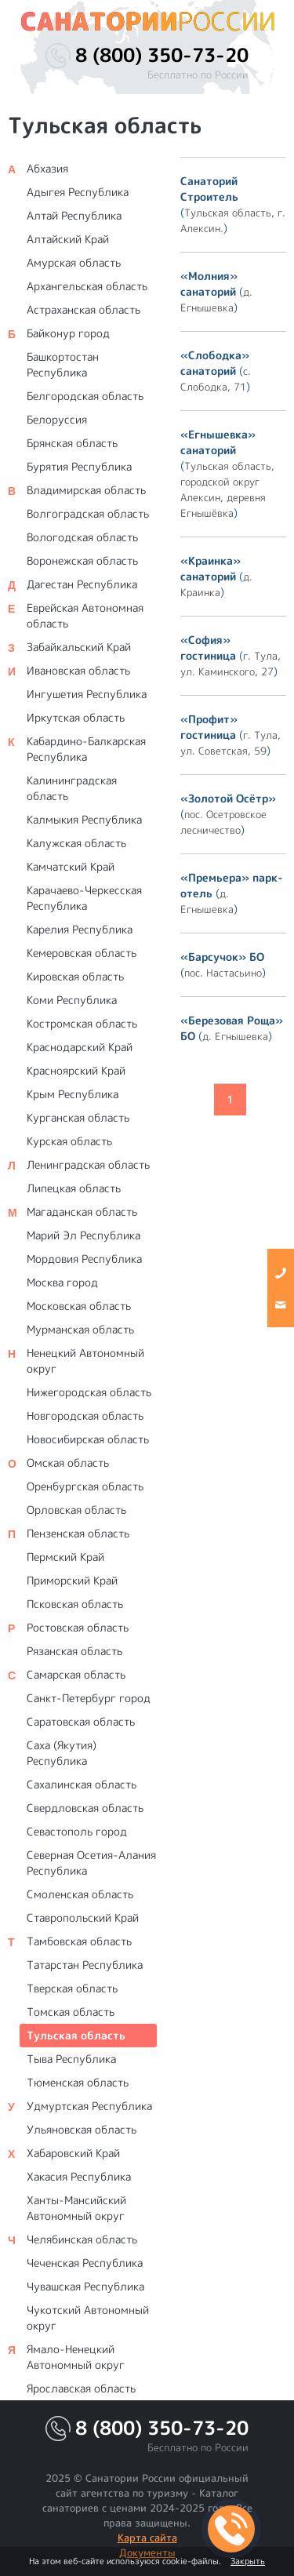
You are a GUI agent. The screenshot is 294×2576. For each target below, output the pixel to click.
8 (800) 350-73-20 (162, 55)
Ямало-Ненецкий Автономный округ (76, 2356)
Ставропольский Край (83, 1917)
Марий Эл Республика (83, 1235)
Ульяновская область (81, 2129)
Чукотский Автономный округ (88, 2317)
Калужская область (76, 842)
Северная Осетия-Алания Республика (91, 1862)
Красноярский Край (76, 1070)
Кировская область (75, 976)
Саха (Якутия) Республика (61, 1752)
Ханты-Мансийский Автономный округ (76, 2207)
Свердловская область (85, 1807)
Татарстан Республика (85, 1964)
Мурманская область (80, 1329)
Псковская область (75, 1603)
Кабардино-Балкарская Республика (86, 748)
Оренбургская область (85, 1486)
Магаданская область (82, 1211)
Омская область (68, 1462)
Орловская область (76, 1509)
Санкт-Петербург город (89, 1697)
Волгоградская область (88, 513)
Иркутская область (76, 717)
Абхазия (47, 168)
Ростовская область (78, 1627)
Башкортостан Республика (63, 364)
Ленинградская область (88, 1164)
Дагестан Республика (82, 584)
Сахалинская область (81, 1784)
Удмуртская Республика (89, 2105)
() (232, 204)
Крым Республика (72, 1093)
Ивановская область (78, 670)
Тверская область (72, 1988)
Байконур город (68, 333)
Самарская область (76, 1674)
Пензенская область (78, 1533)
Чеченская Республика (85, 2262)
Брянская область (72, 442)
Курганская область (78, 1117)
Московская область (79, 1305)
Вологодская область (82, 536)
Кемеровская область (81, 952)
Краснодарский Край (79, 1046)
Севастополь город (77, 1831)
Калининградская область (72, 788)
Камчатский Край (70, 866)
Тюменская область (78, 2082)
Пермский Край (65, 1556)
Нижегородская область (89, 1391)
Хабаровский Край (73, 2152)
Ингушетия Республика (87, 693)
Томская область (70, 2011)
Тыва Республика (71, 2058)
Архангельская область (87, 285)
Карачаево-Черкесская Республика (84, 897)
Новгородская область (85, 1415)
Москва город (62, 1282)
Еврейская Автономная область (85, 615)
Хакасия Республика (79, 2176)
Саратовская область (81, 1721)
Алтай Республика (74, 215)
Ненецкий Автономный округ (85, 1360)
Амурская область (74, 262)
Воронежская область (82, 560)
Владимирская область (86, 489)
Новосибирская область (88, 1439)
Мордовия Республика (84, 1258)
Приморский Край (72, 1580)
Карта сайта (147, 2538)
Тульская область (76, 2035)
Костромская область (82, 1023)
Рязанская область (74, 1650)
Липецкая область (74, 1188)
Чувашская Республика (85, 2286)
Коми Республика (72, 999)
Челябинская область (82, 2239)
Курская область (69, 1140)
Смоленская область (80, 1894)
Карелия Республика (79, 929)
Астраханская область (83, 309)
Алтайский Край (68, 238)
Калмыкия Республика (84, 819)
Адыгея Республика (78, 191)
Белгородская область (85, 395)
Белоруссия (57, 419)
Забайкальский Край (79, 646)
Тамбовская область (79, 1941)
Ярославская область (81, 2388)
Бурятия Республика (79, 466)
